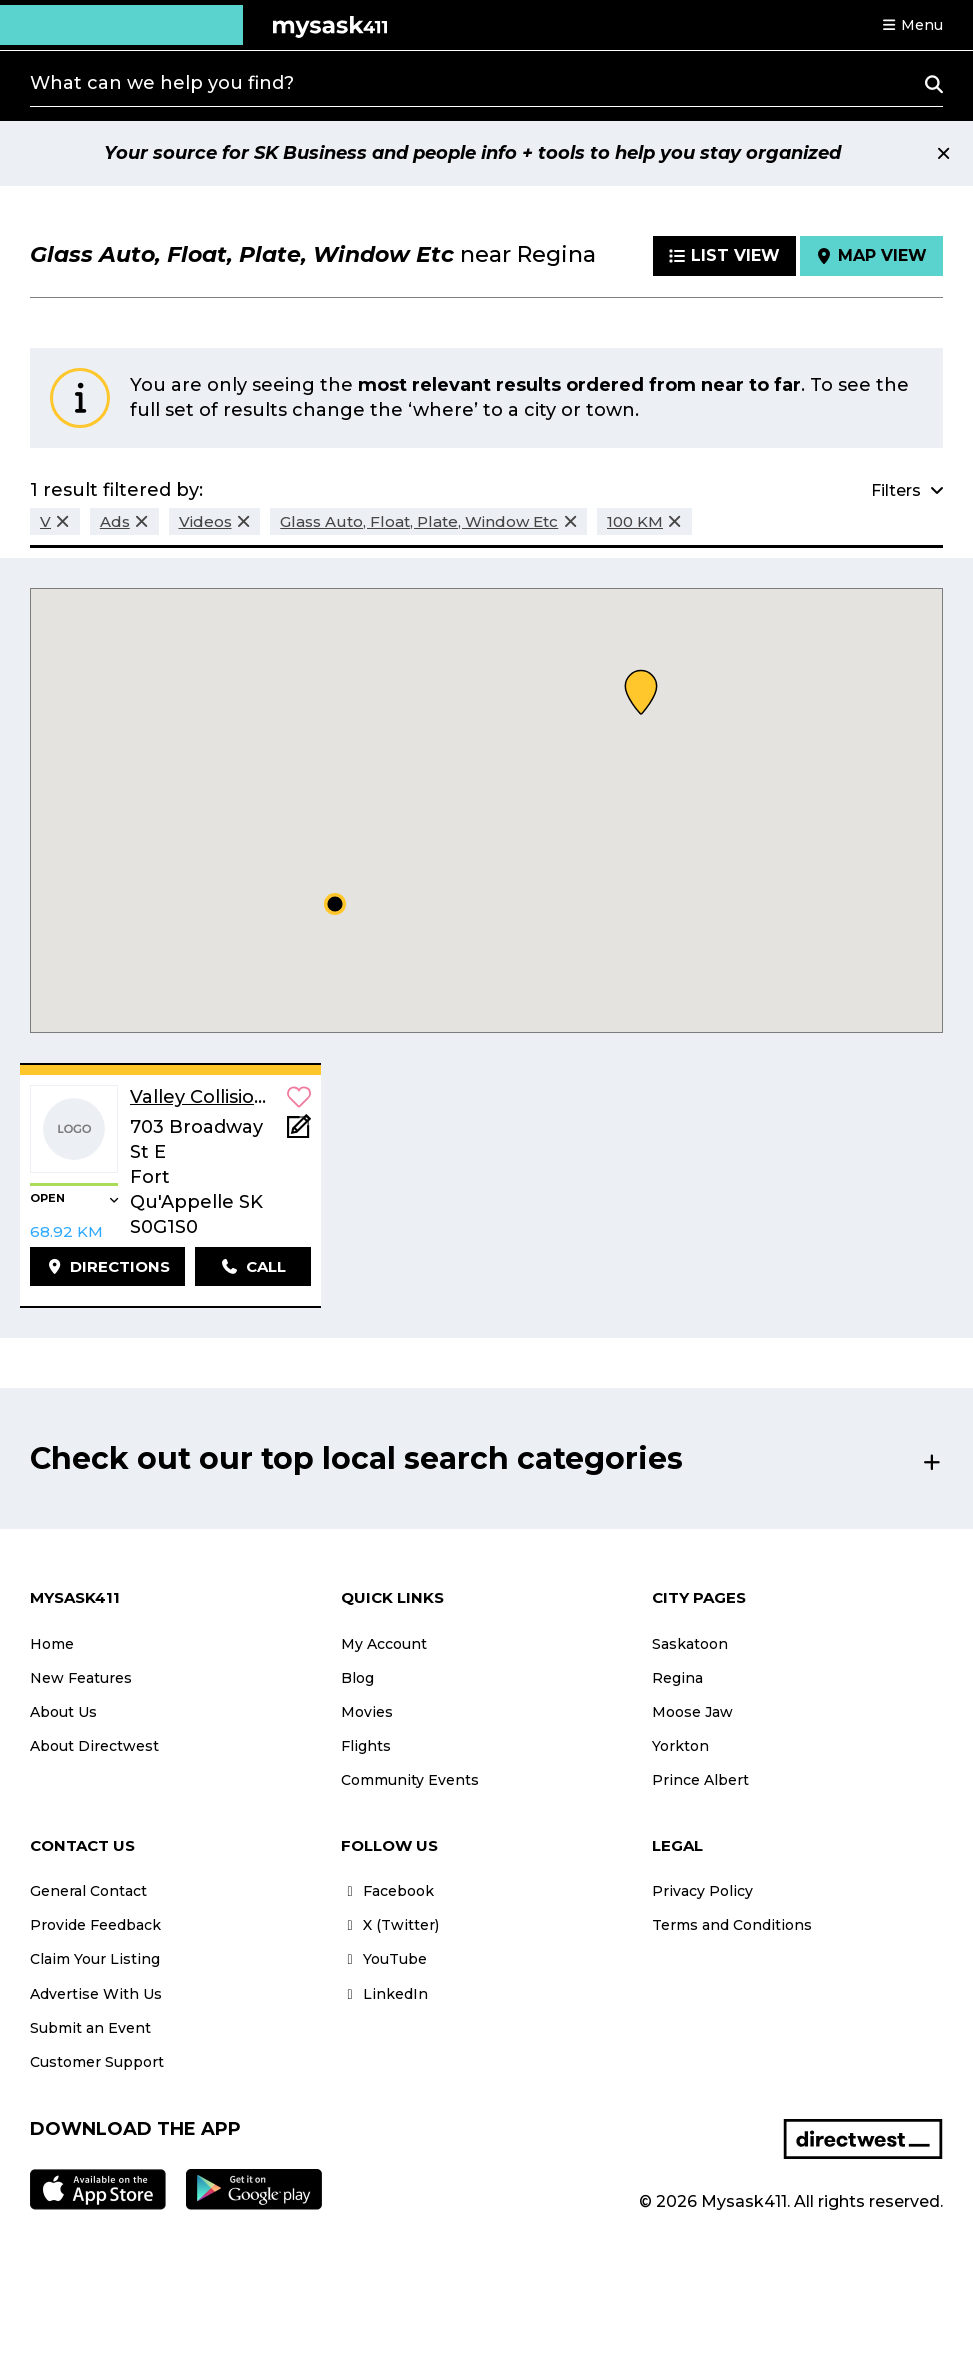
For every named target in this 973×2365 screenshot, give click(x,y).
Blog (357, 1678)
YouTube (384, 1959)
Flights (366, 1746)
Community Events (410, 1780)
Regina (677, 1678)
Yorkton (680, 1746)
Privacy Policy (702, 1891)
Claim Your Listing (95, 1959)
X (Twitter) (390, 1925)
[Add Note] (299, 1132)
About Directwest (94, 1746)
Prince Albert (700, 1780)
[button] (912, 25)
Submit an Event (90, 2028)
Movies (367, 1712)
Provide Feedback (95, 1925)
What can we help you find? (162, 83)
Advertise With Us (96, 1994)
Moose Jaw (692, 1712)
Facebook (387, 1891)
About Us (63, 1712)
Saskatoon (690, 1644)
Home (52, 1644)
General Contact (88, 1891)
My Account (384, 1644)
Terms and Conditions (732, 1925)
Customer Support (97, 2062)
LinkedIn (384, 1994)
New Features (81, 1678)
